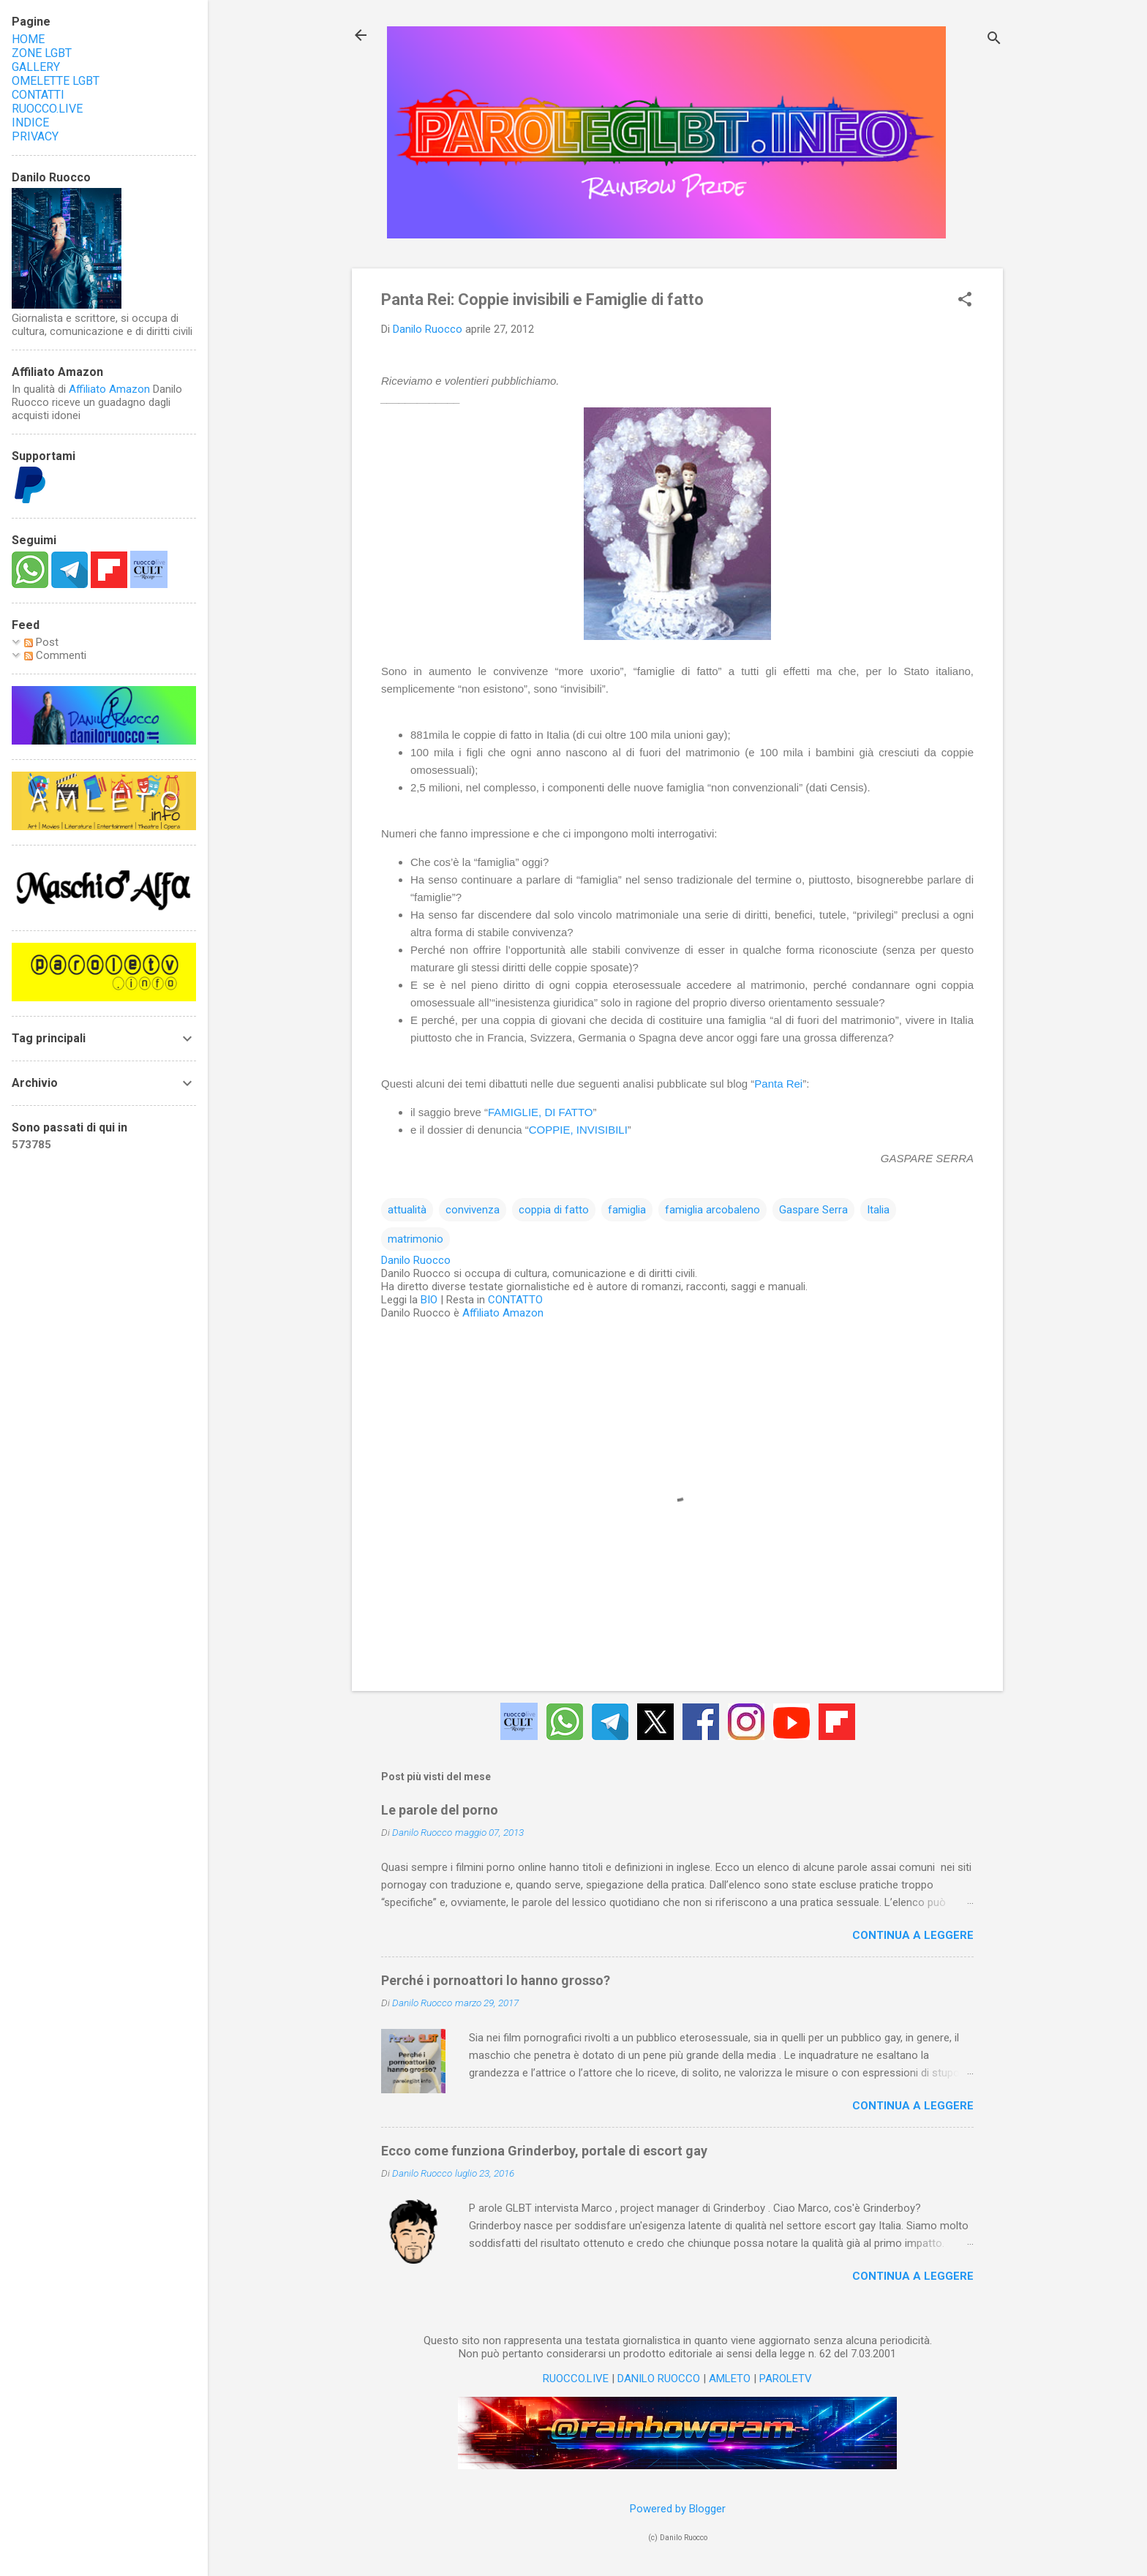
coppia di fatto (554, 1209)
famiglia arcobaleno (712, 1209)
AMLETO (730, 2378)
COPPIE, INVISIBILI (578, 1129)
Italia (878, 1209)
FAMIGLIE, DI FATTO (540, 1112)
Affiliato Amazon (503, 1312)
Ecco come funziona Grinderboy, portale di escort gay (544, 2150)
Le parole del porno (439, 1810)
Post (41, 642)
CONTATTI (38, 95)
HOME (28, 39)
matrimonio (415, 1239)
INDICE (30, 122)
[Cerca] (994, 40)
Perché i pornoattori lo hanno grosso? (495, 1980)
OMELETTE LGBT (55, 81)
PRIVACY (35, 136)
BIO (429, 1299)
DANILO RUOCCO (658, 2378)
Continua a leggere (913, 1935)
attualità (407, 1209)
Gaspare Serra (813, 1209)
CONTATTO (515, 1299)
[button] (965, 300)
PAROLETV (785, 2378)
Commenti (55, 655)
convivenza (472, 1209)
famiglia (627, 1209)
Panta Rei (778, 1083)
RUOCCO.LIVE (576, 2378)
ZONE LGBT (42, 53)
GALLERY (36, 67)
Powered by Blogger (678, 2508)
